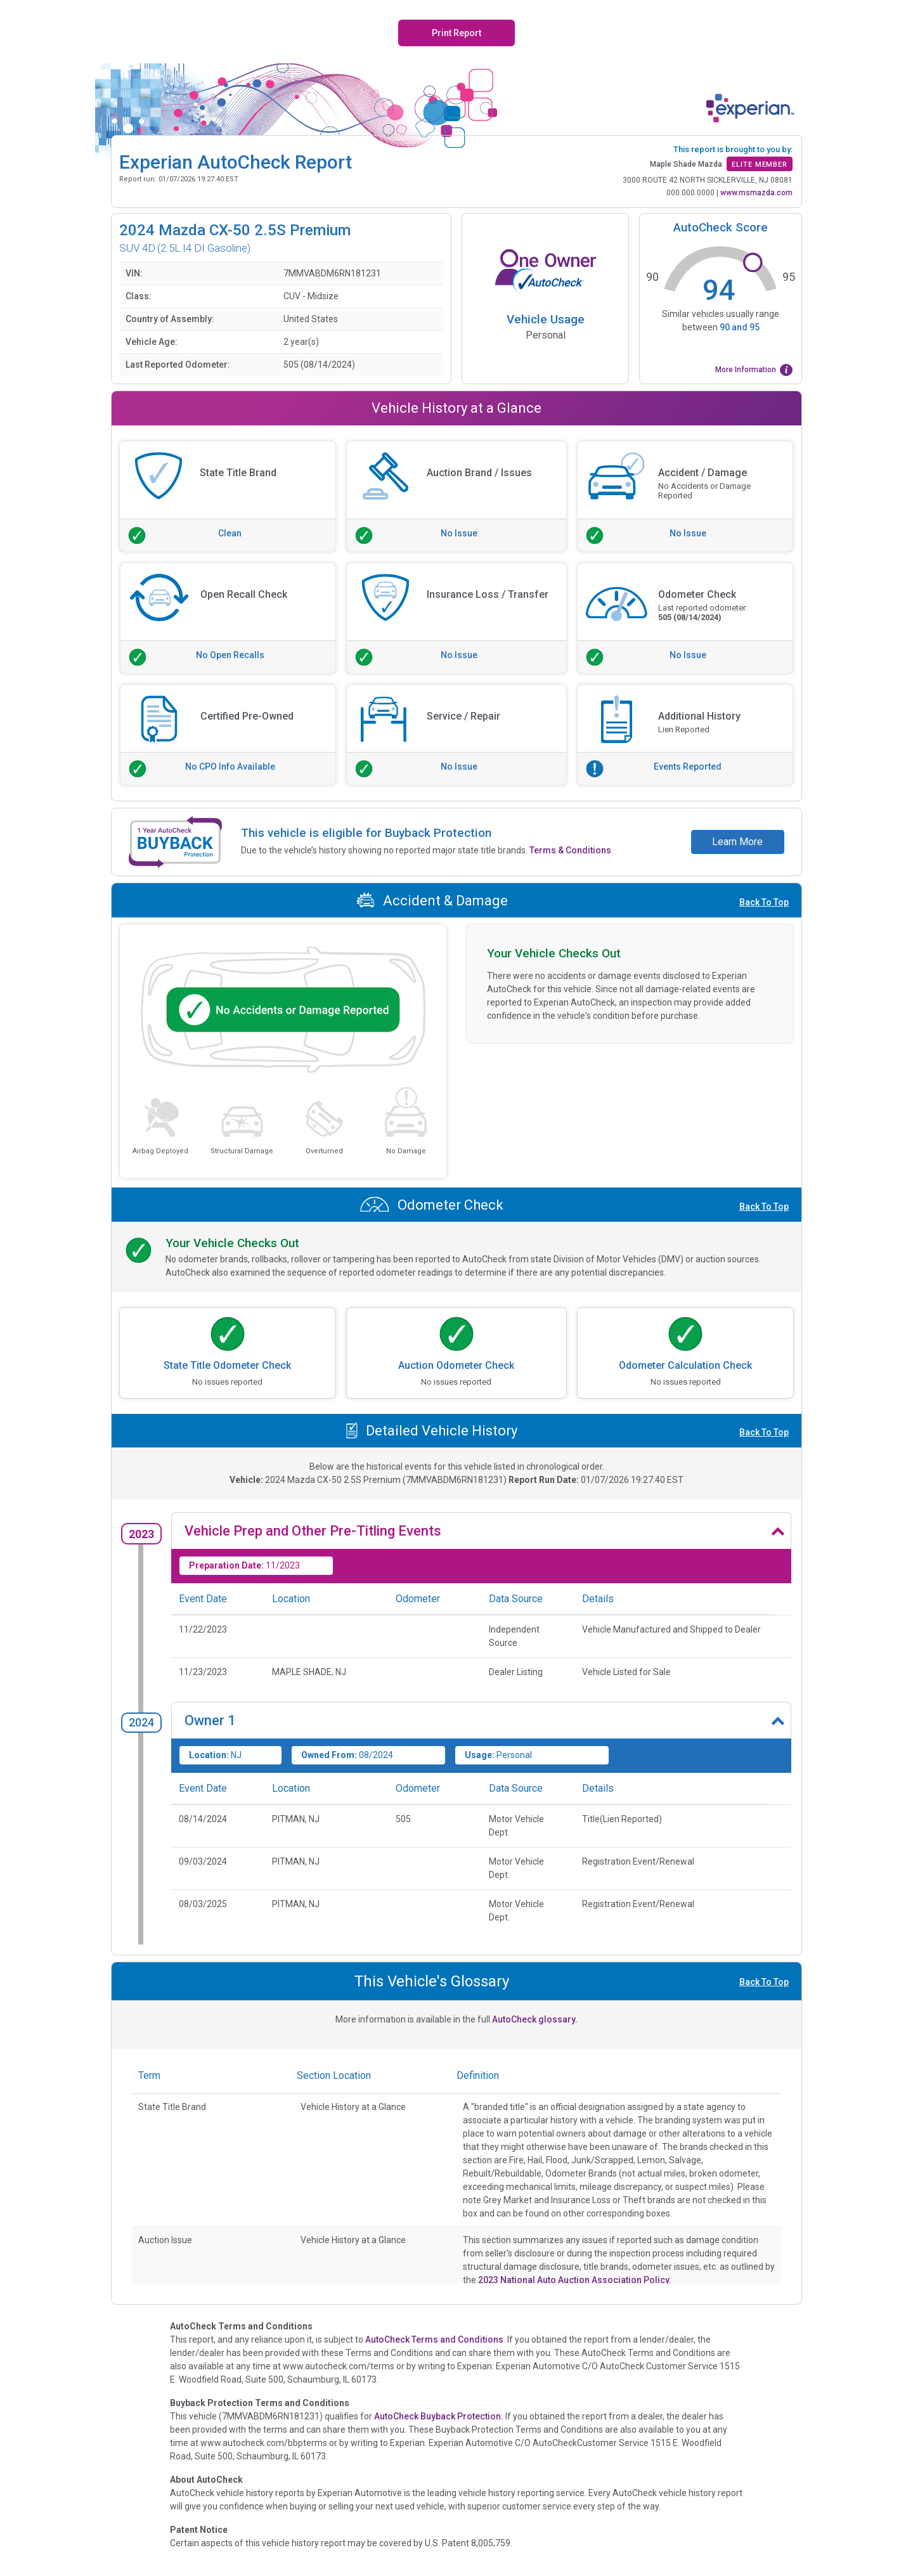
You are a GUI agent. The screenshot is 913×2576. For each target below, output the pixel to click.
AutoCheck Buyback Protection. (438, 2416)
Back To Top (764, 902)
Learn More (737, 842)
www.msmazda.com (756, 192)
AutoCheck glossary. (535, 2019)
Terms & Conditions (570, 850)
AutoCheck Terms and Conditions (434, 2339)
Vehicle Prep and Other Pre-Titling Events (313, 1531)
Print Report (456, 33)
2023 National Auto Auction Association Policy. (574, 2280)
